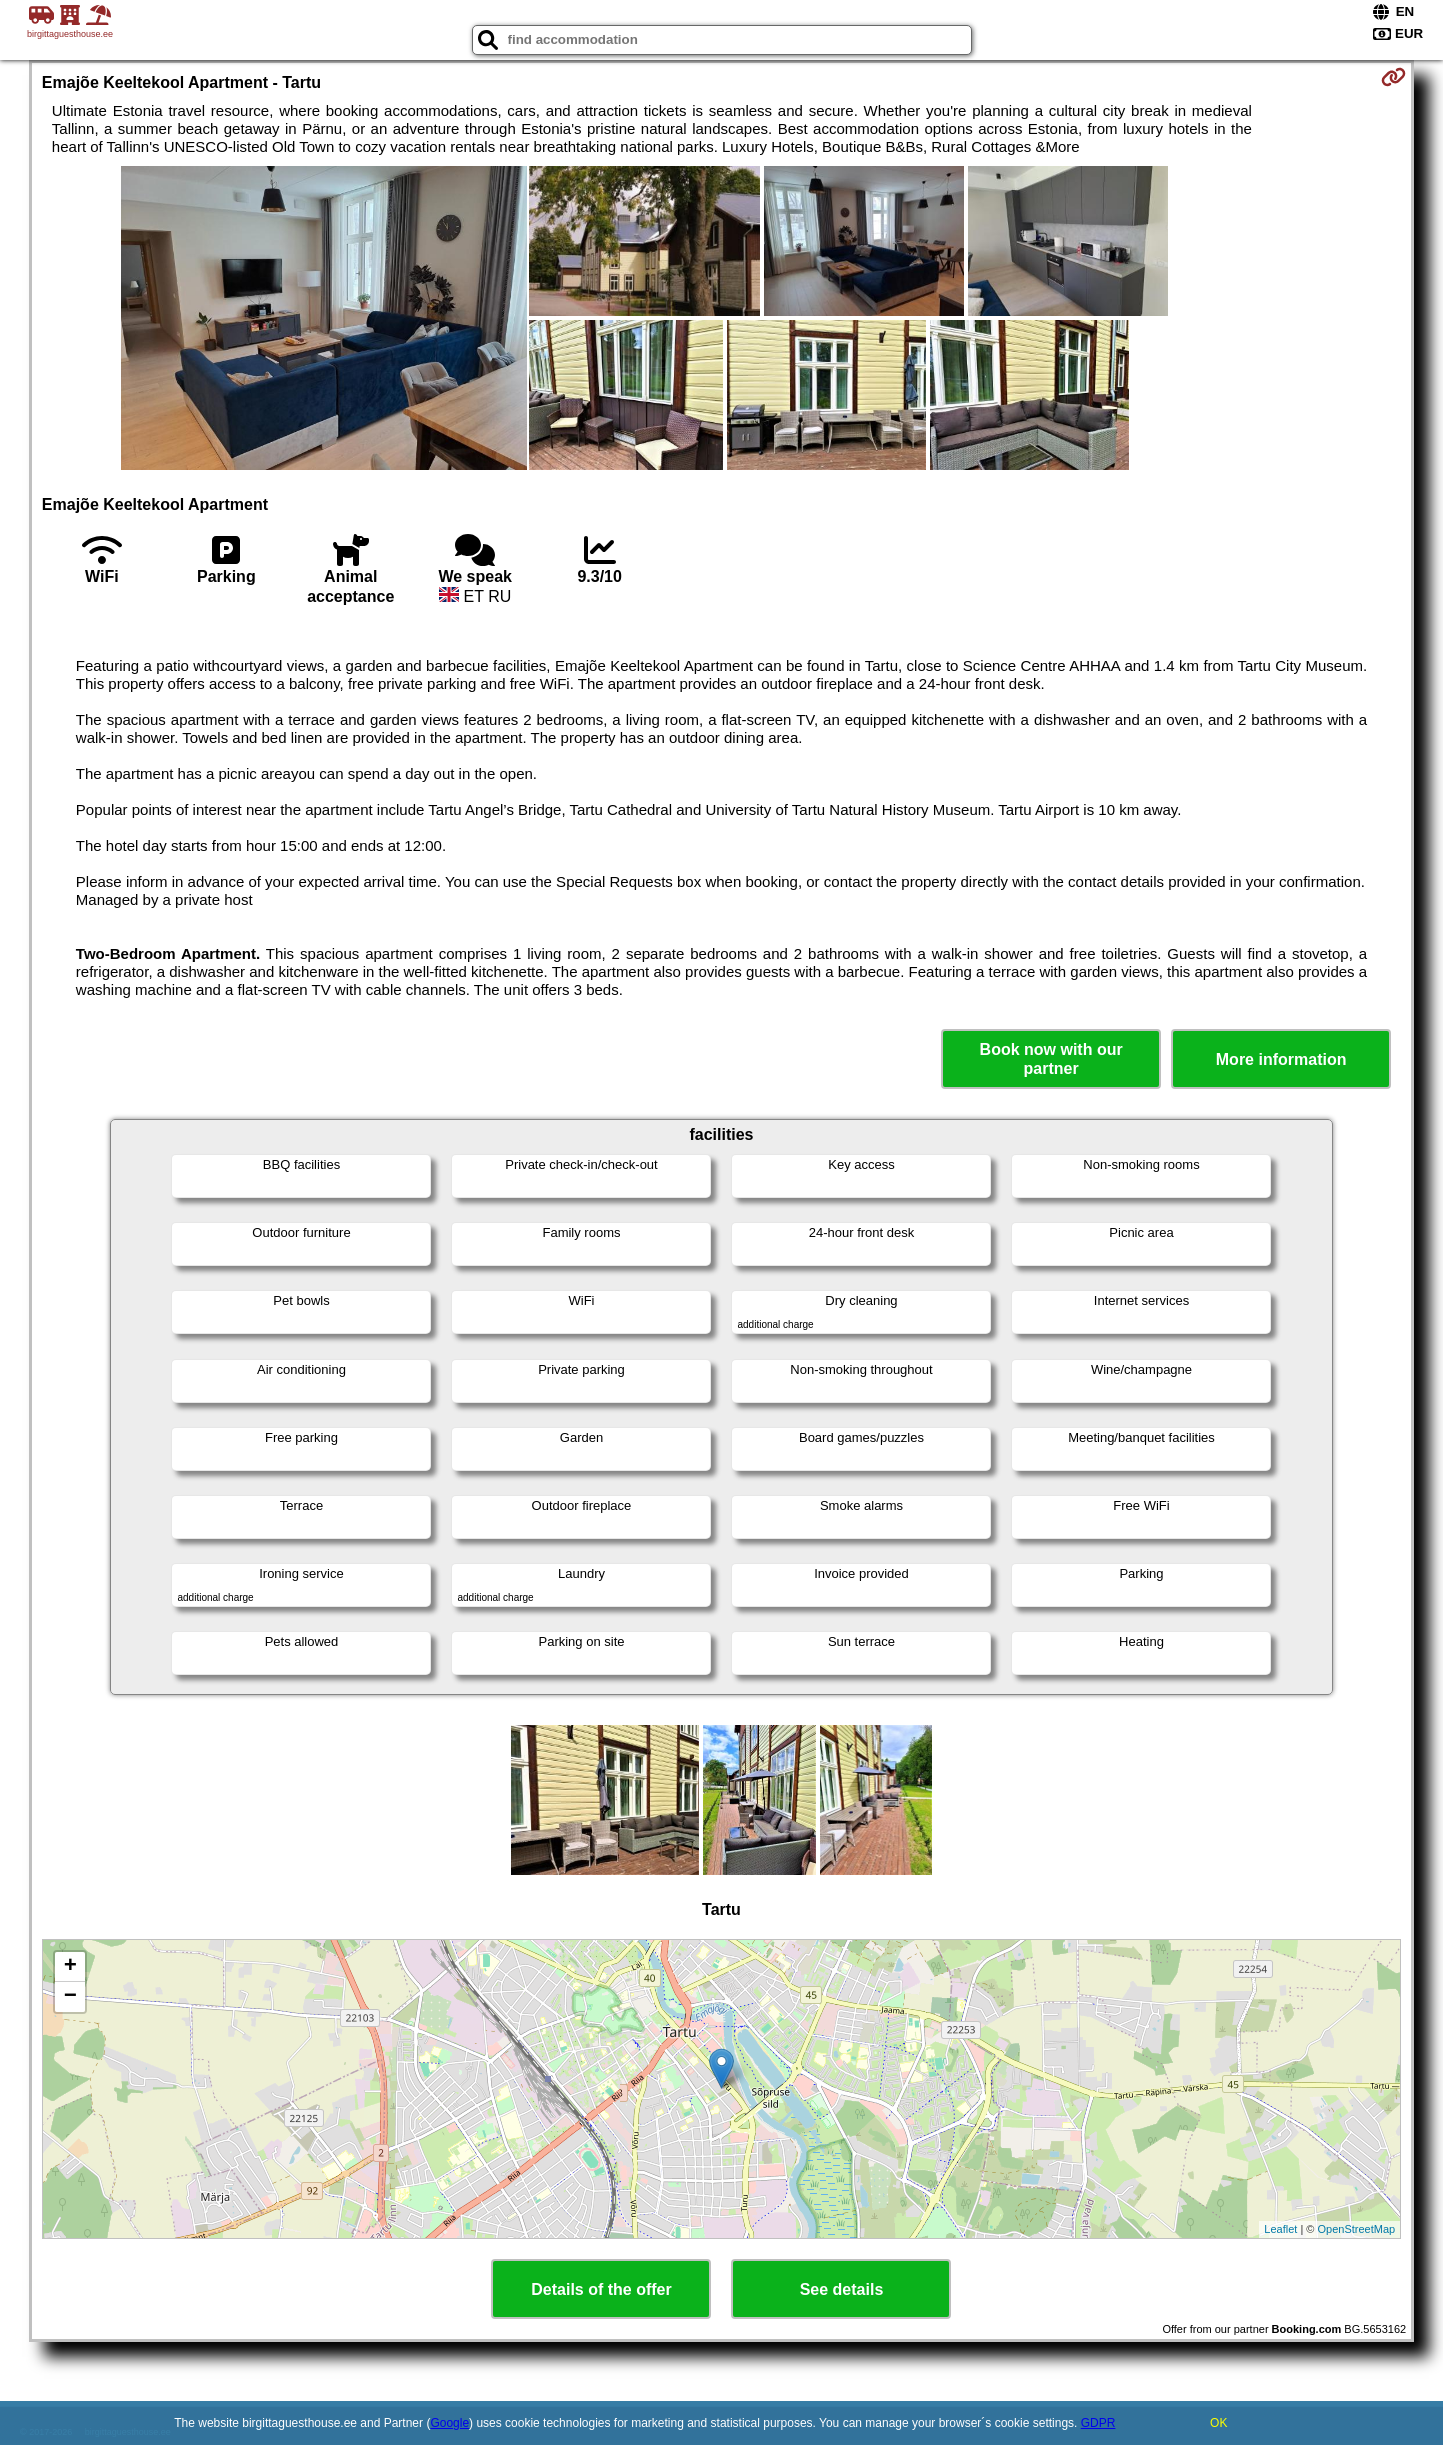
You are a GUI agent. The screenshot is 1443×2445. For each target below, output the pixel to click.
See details (842, 2289)
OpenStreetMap (1356, 2229)
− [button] (70, 1997)
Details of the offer (601, 2289)
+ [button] (70, 1967)
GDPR (1098, 2423)
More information (1281, 1059)
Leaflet (1280, 2229)
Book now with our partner (1051, 1059)
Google (449, 2423)
